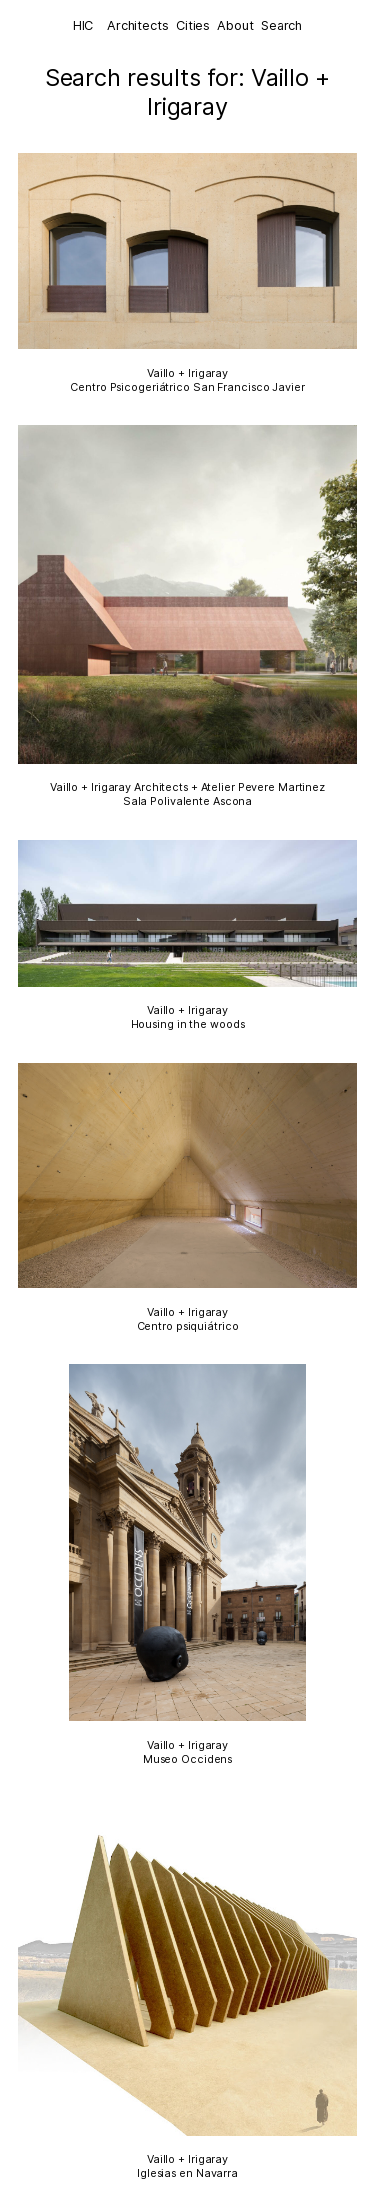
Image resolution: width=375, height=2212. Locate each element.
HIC (83, 25)
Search (281, 25)
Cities (193, 25)
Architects (138, 25)
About (235, 25)
